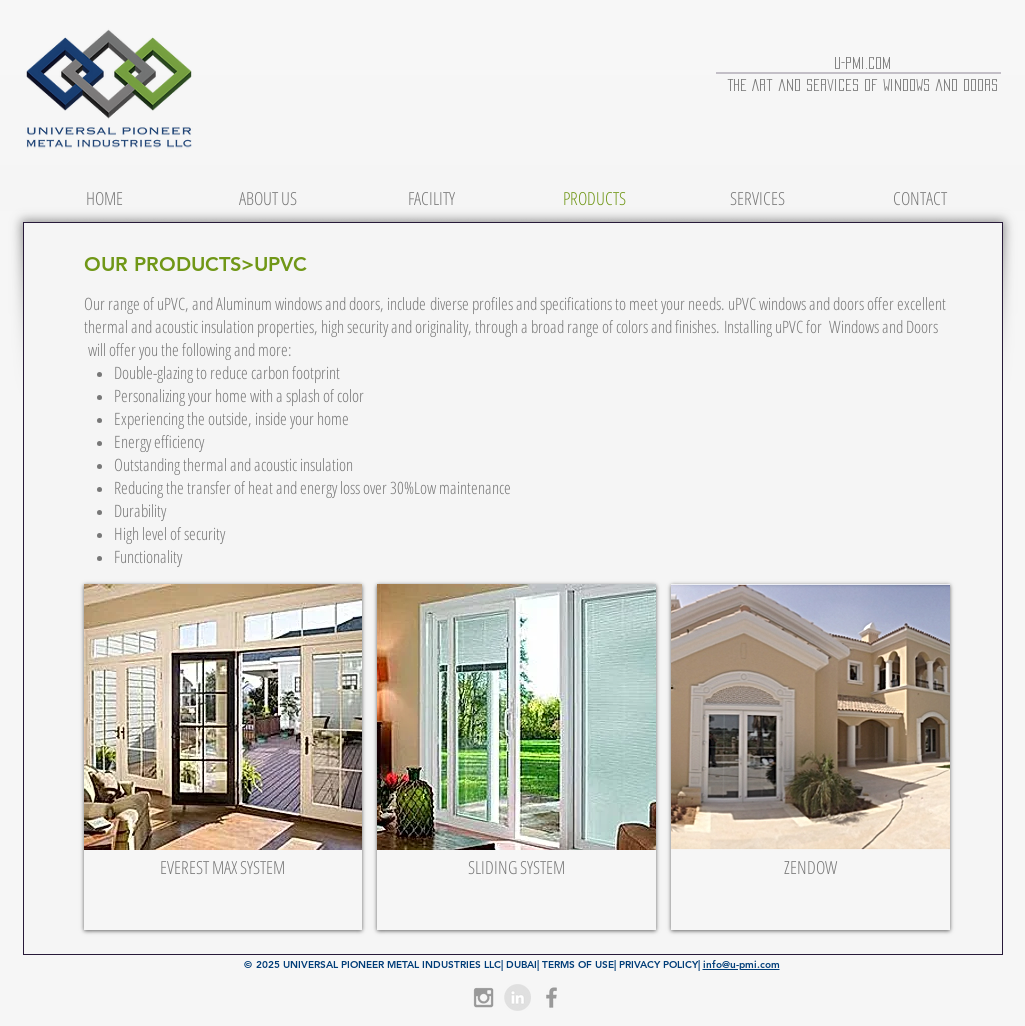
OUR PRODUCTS (162, 264)
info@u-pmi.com (741, 964)
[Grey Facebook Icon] (551, 997)
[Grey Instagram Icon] (483, 997)
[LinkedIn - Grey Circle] (517, 997)
